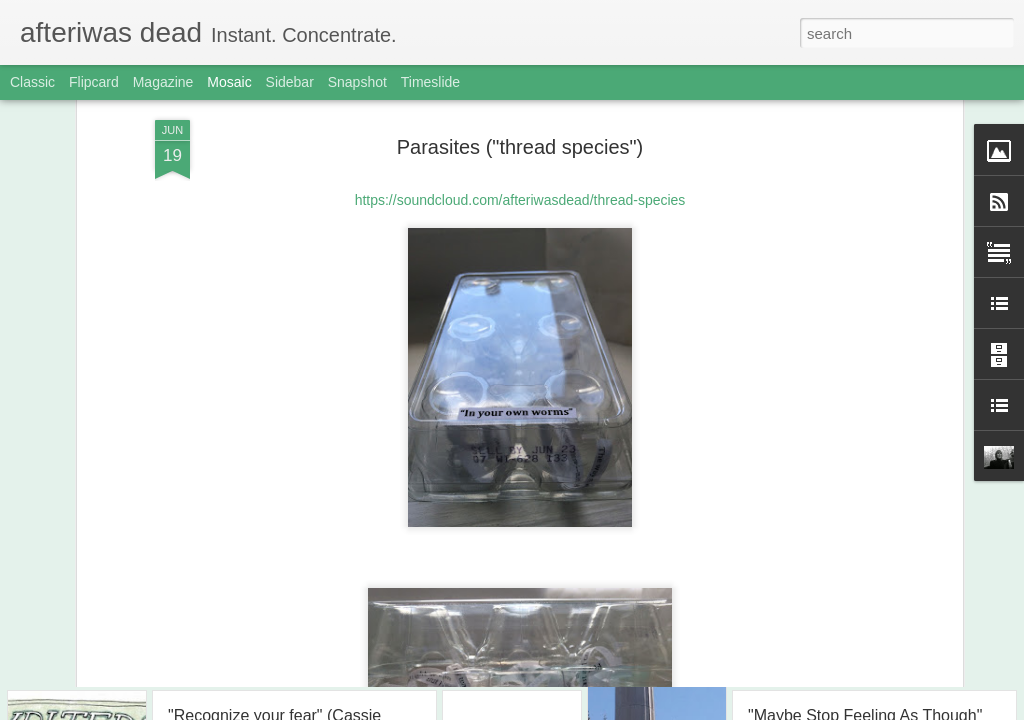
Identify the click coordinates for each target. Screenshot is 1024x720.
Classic (32, 82)
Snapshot (357, 82)
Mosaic (229, 82)
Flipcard (94, 82)
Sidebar (290, 82)
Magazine (163, 82)
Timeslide (430, 82)
